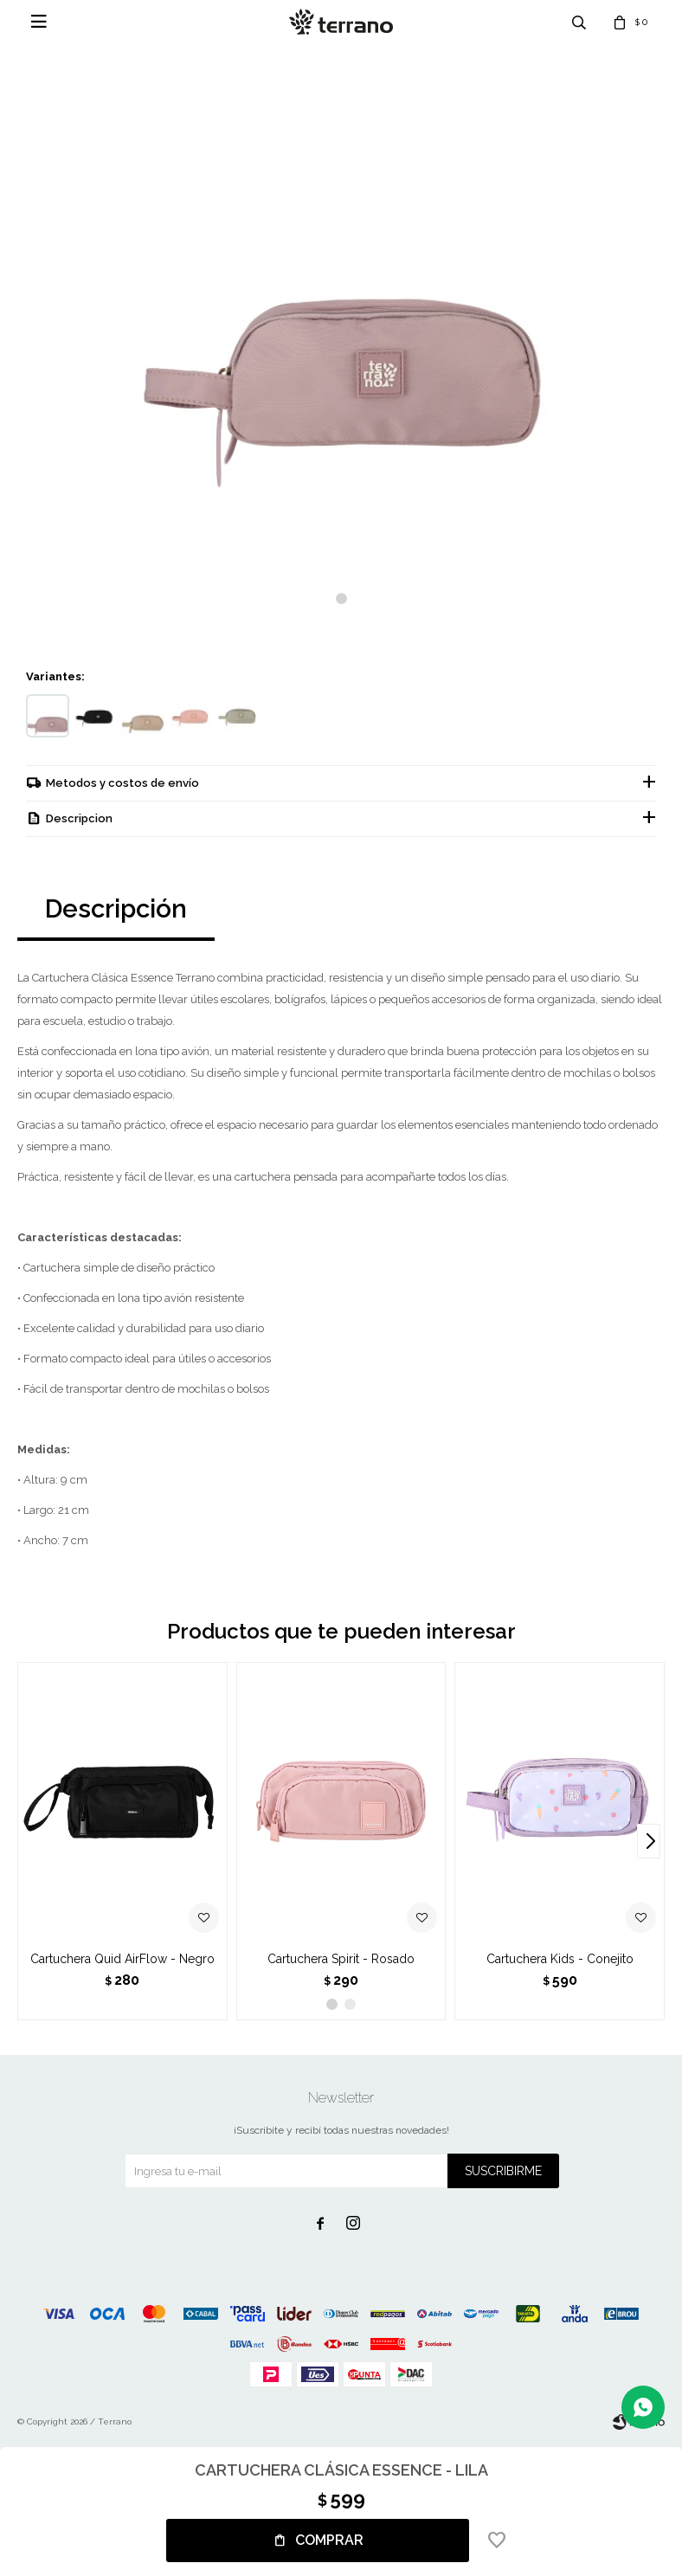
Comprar (329, 2540)
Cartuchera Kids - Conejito (560, 1961)
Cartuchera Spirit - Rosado (341, 1961)
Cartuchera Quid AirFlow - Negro (122, 1961)
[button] (341, 598)
